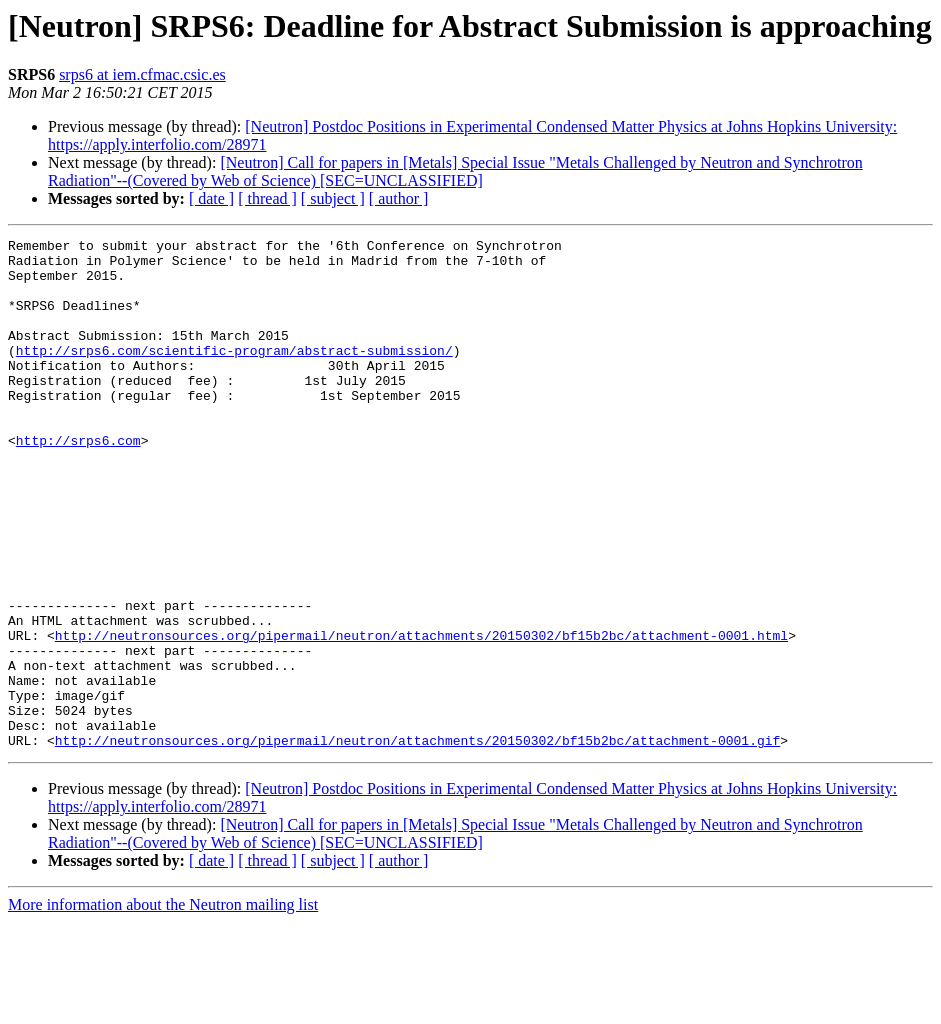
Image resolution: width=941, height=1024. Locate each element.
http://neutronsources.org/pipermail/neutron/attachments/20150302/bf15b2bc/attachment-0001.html (421, 716)
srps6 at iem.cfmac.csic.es (142, 74)
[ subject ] (333, 198)
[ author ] (399, 198)
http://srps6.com (78, 482)
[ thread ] (267, 198)
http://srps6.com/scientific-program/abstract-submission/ (234, 374)
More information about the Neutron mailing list (163, 1006)
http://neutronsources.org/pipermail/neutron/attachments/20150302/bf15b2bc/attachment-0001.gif (417, 842)
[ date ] (211, 198)
